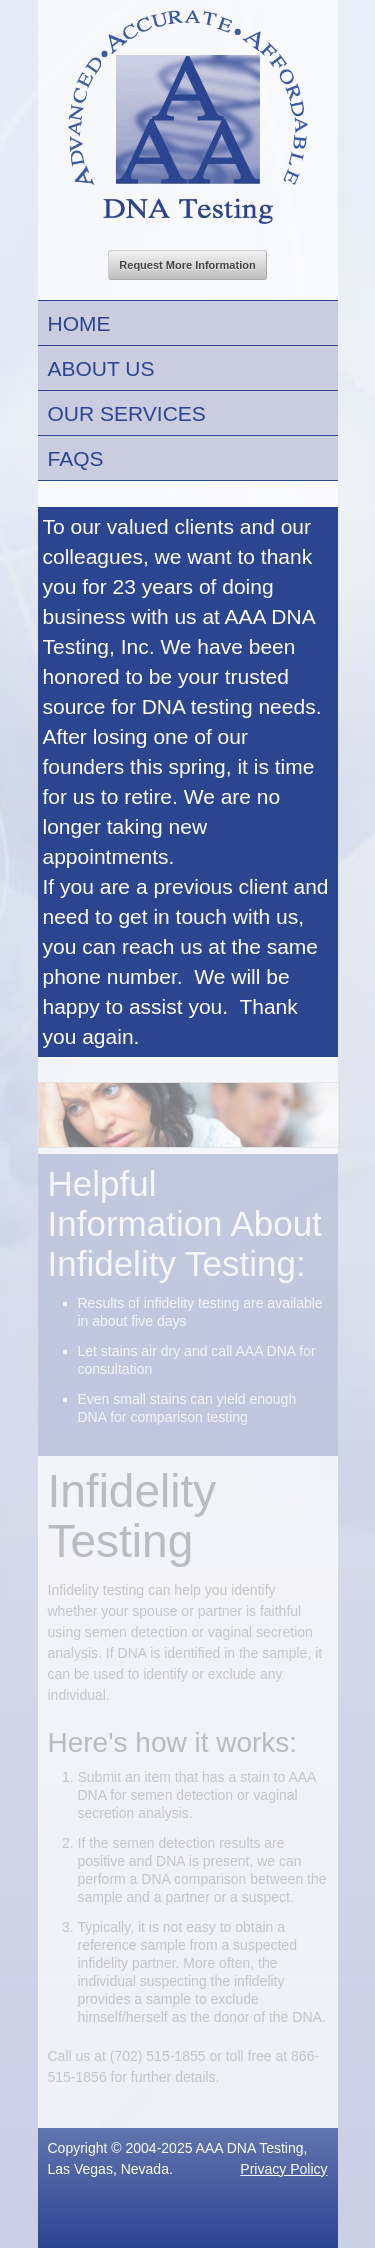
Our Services (127, 413)
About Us (101, 368)
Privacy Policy (283, 2169)
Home (79, 323)
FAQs (76, 458)
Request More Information (187, 265)
